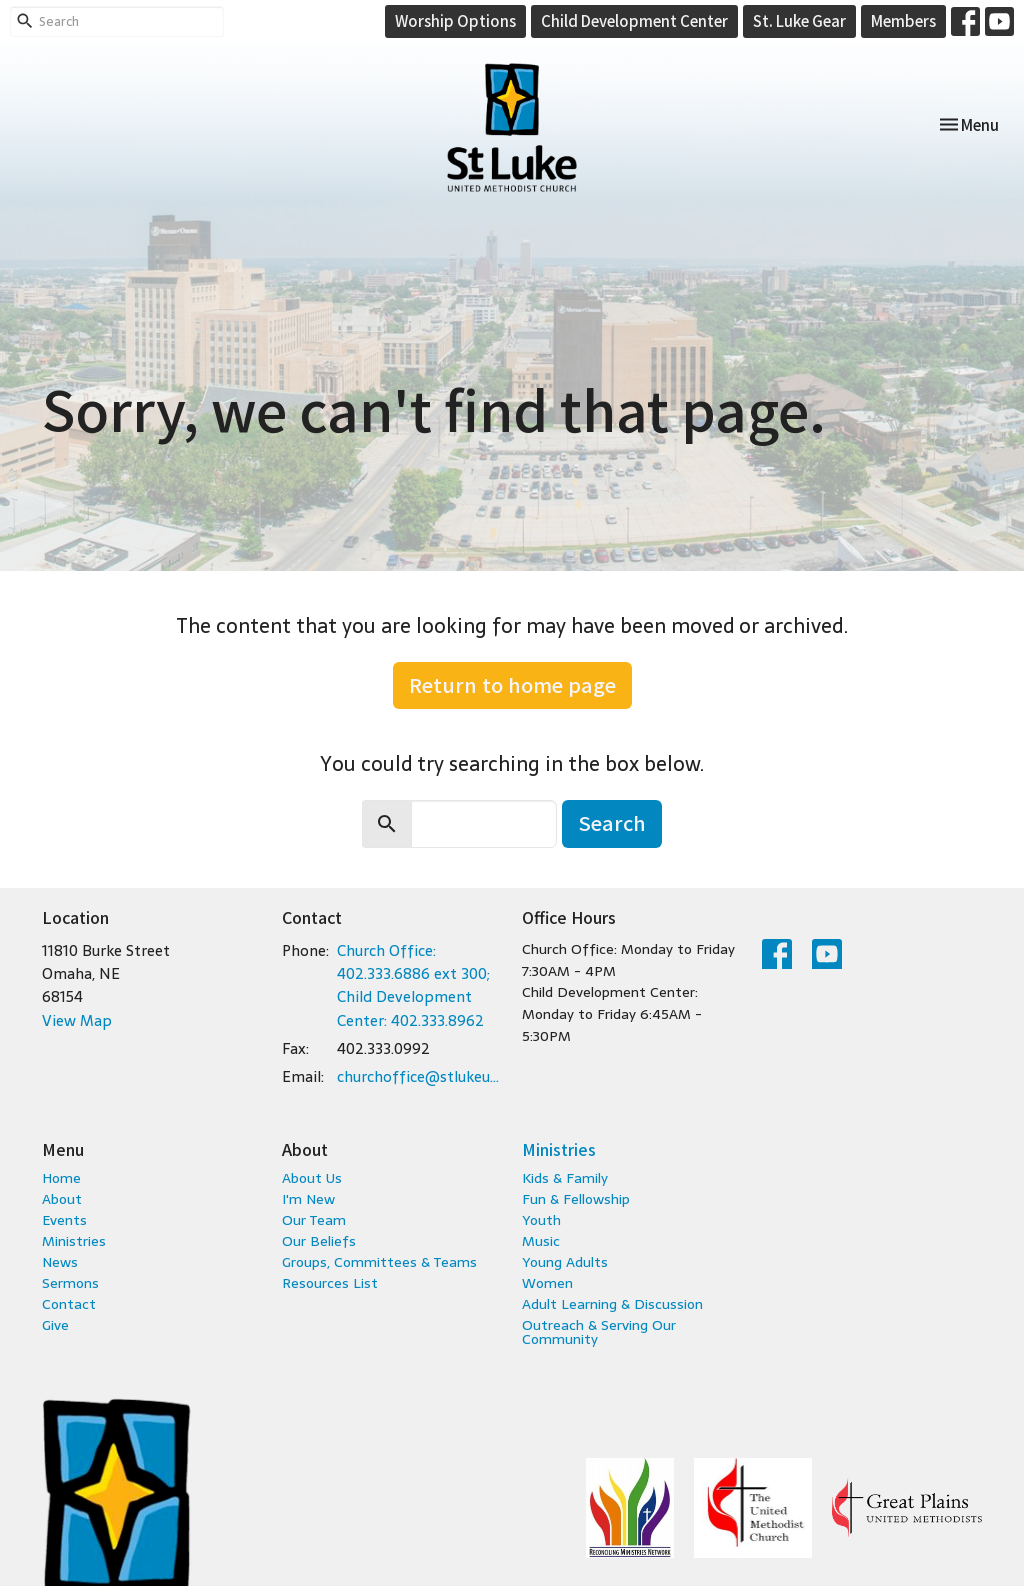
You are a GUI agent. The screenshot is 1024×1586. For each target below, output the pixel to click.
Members (903, 20)
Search (612, 822)
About (62, 1199)
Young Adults (565, 1262)
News (60, 1262)
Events (64, 1220)
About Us (312, 1178)
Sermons (70, 1283)
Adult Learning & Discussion (612, 1304)
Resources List (330, 1283)
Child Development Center (634, 20)
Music (541, 1241)
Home (61, 1178)
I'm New (308, 1199)
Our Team (314, 1220)
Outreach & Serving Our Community (599, 1332)
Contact (69, 1304)
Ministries (74, 1241)
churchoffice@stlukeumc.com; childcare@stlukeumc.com (419, 1076)
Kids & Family (565, 1178)
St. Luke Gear (799, 20)
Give (55, 1325)
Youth (541, 1220)
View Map (77, 1020)
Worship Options (455, 20)
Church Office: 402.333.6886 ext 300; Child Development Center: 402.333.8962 (413, 985)
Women (547, 1283)
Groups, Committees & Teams (379, 1262)
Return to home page (512, 684)
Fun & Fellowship (576, 1199)
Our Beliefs (319, 1241)
